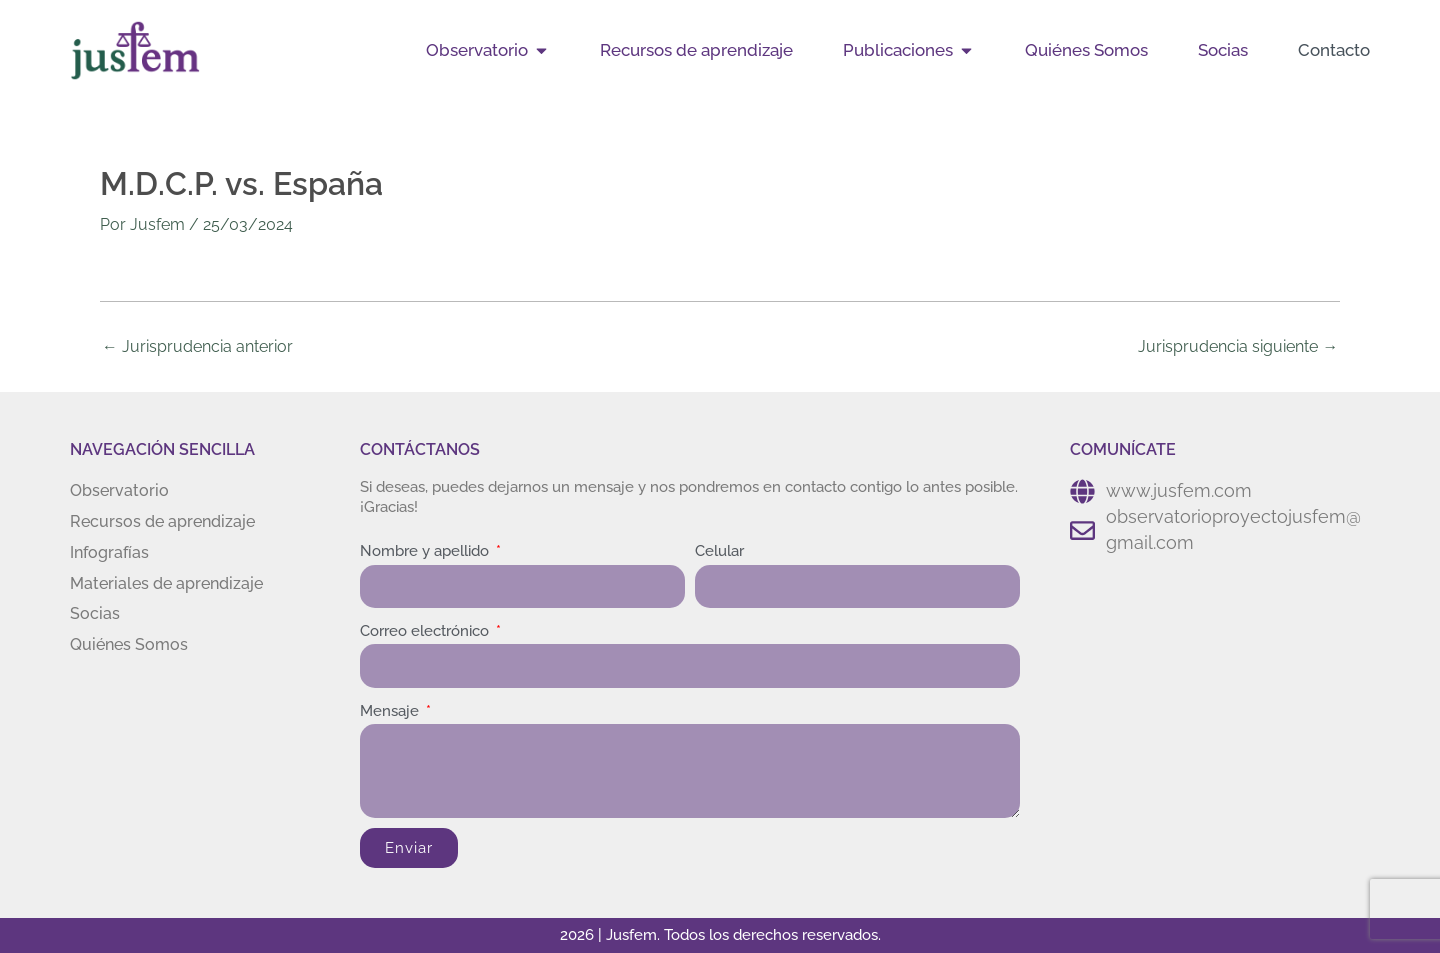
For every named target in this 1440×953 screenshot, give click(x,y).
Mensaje (391, 711)
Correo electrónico (426, 631)
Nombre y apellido (426, 551)
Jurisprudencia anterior (197, 346)
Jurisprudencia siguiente (1238, 346)
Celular (719, 551)
